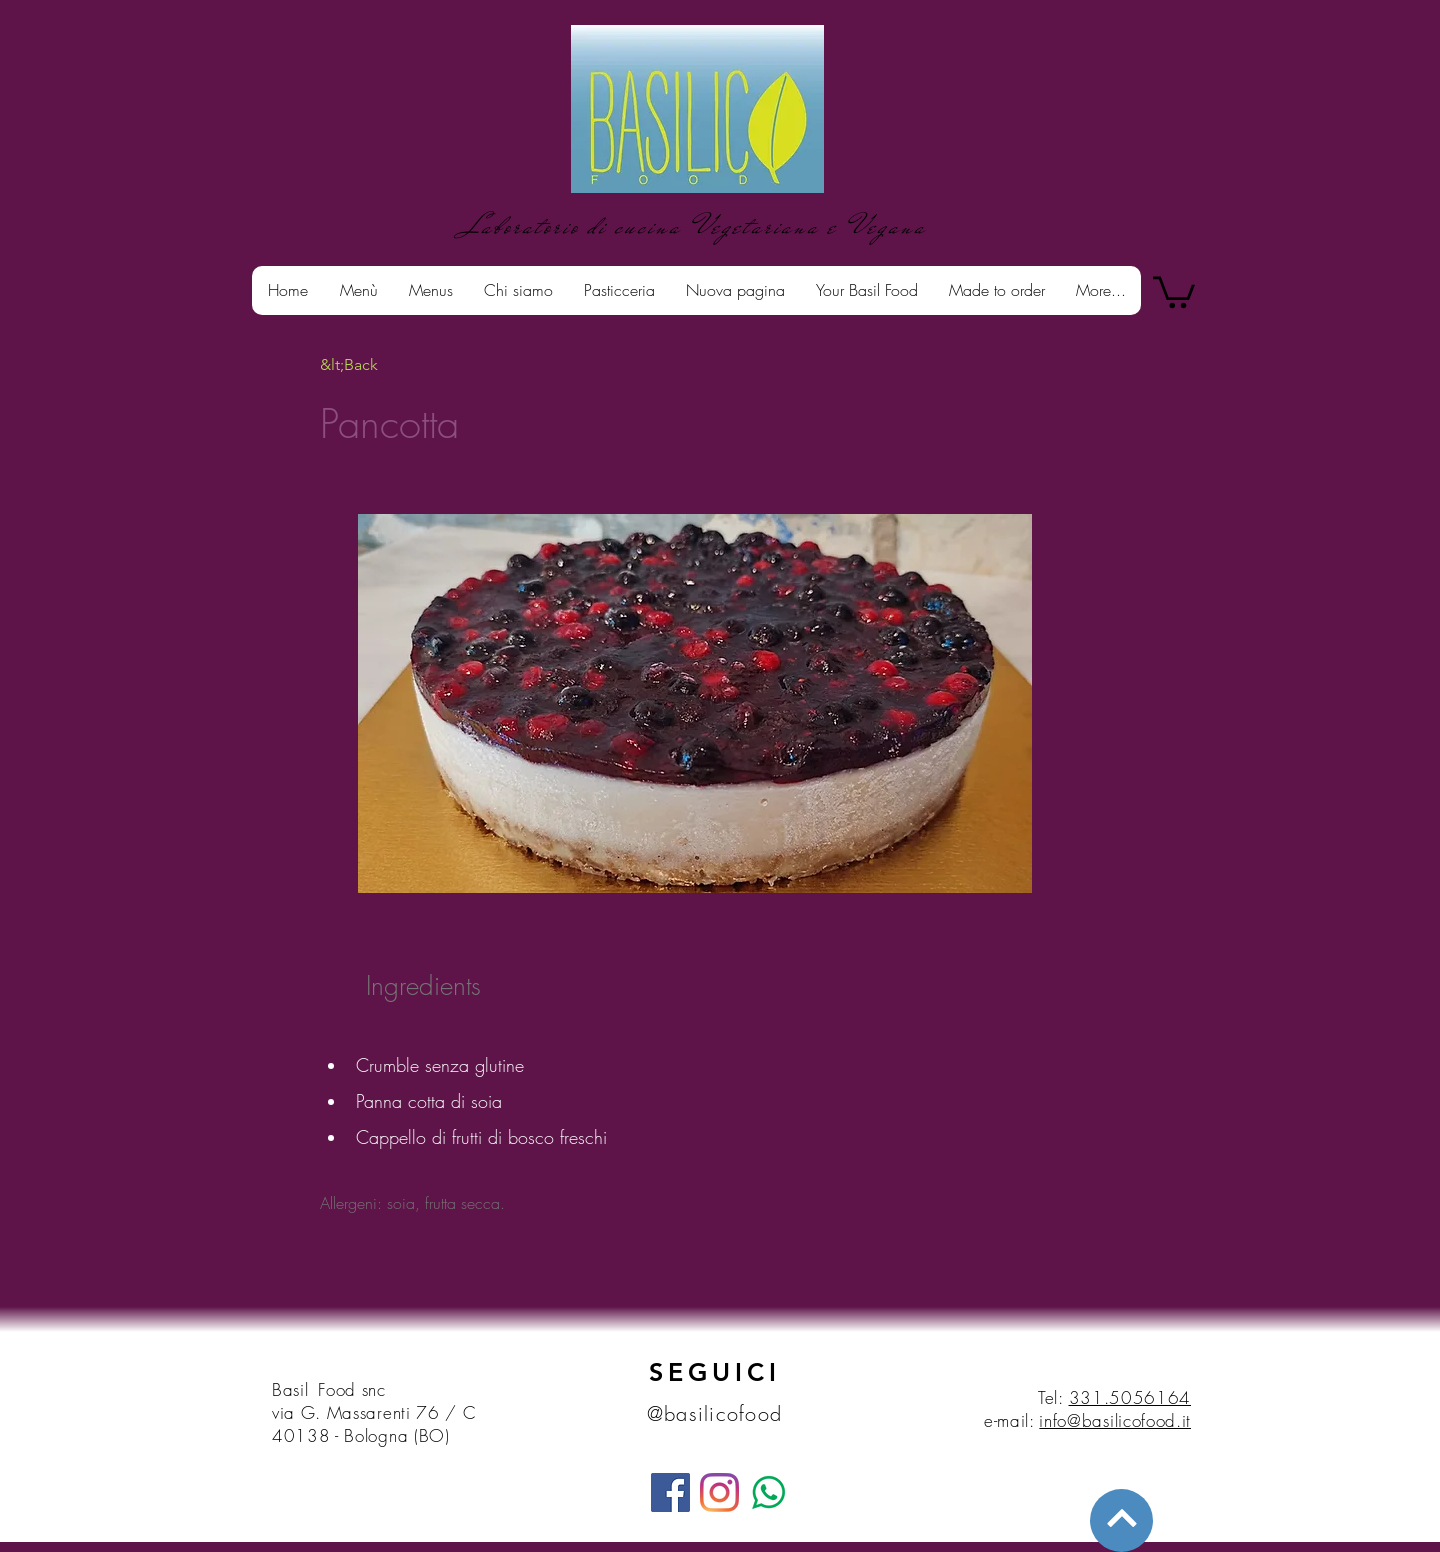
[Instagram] (719, 1492)
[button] (1174, 290)
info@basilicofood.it (1115, 1420)
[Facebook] (670, 1492)
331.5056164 (1130, 1397)
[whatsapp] (768, 1492)
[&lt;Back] (385, 365)
